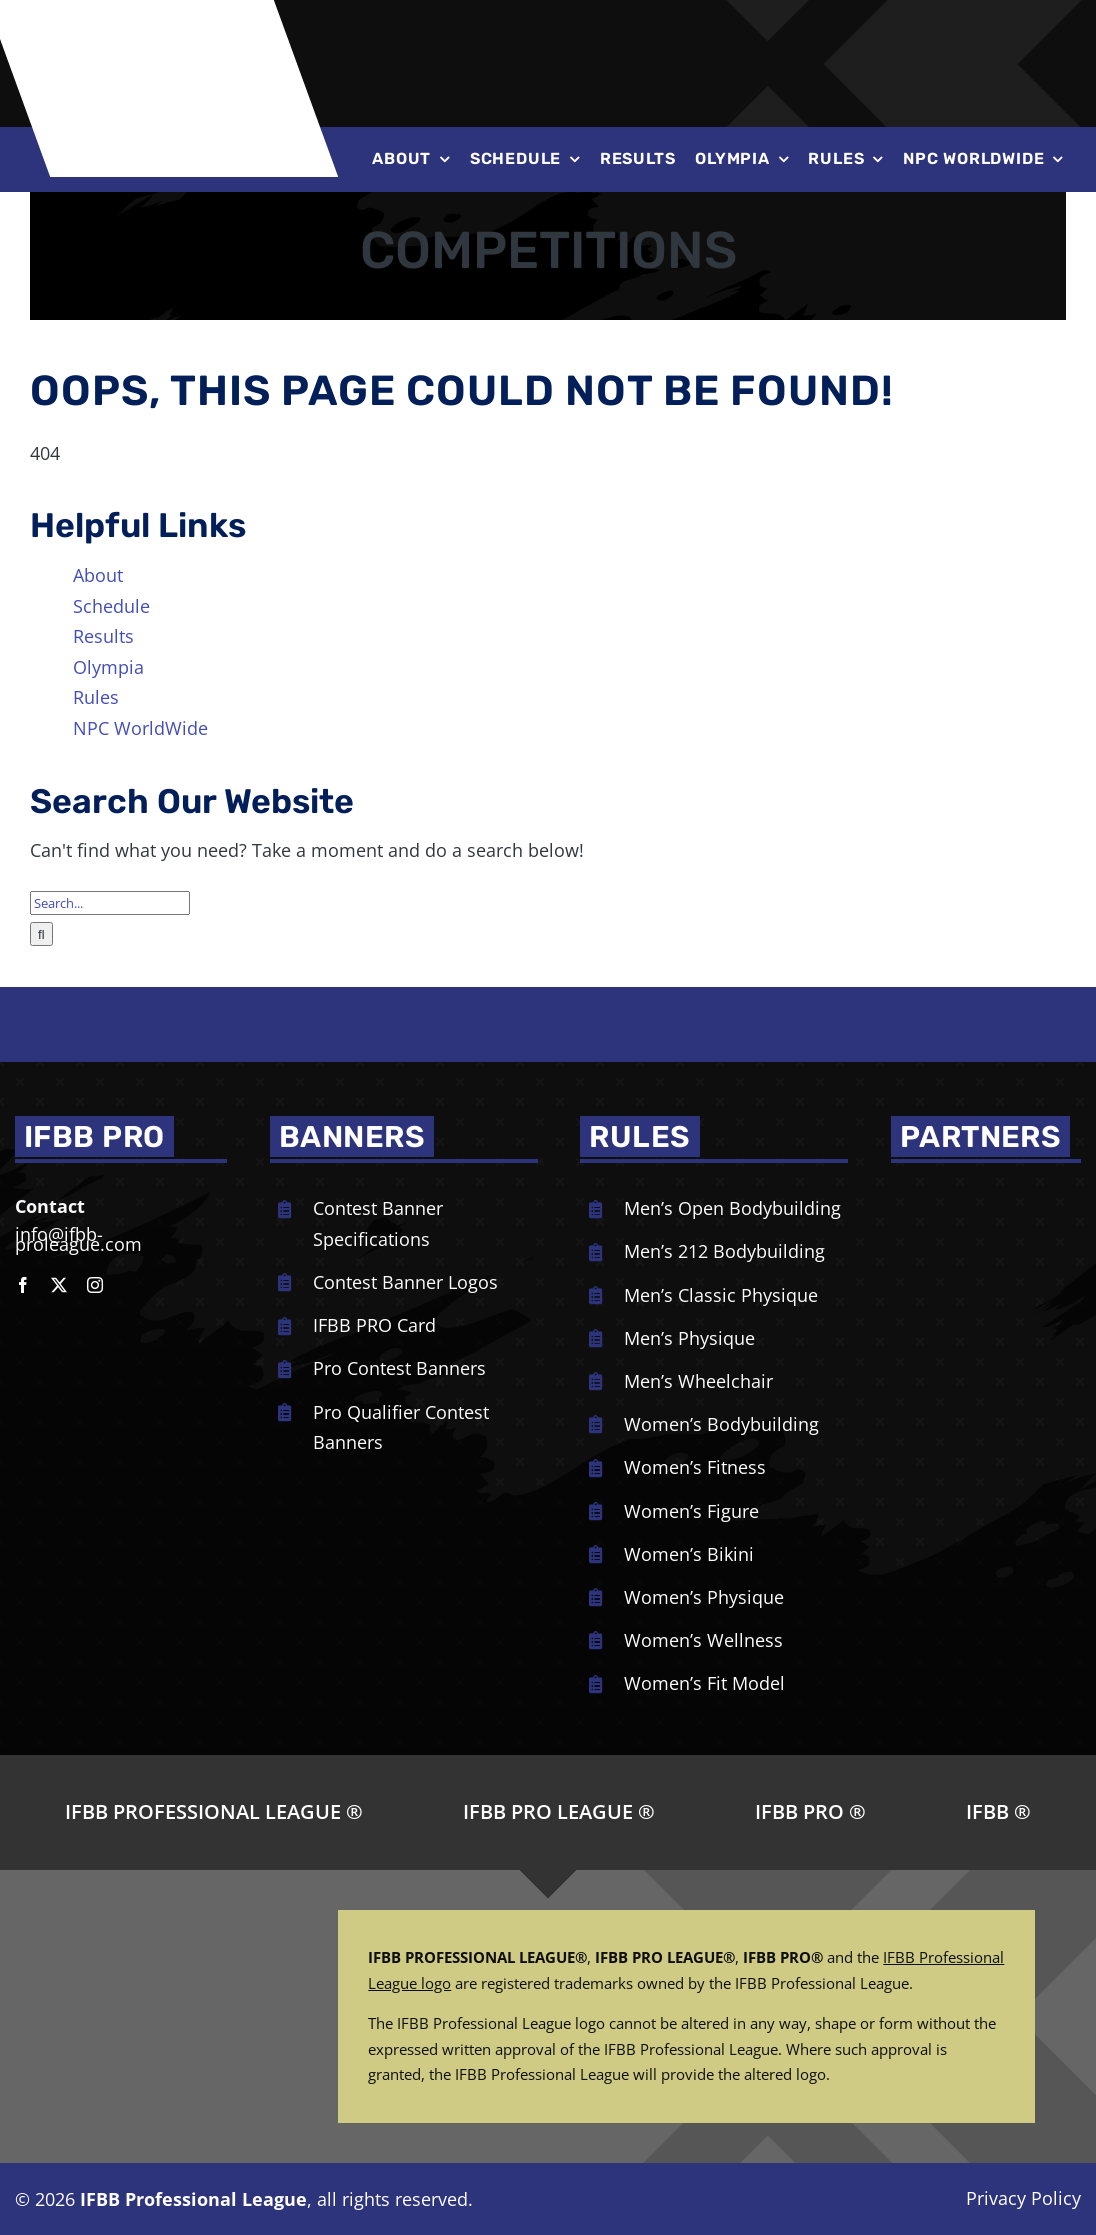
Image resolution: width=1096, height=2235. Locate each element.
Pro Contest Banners (399, 1368)
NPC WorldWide (140, 728)
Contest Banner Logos (405, 1282)
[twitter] (59, 1285)
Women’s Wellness (703, 1640)
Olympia (108, 667)
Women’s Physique (704, 1597)
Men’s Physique (689, 1338)
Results (103, 636)
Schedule (111, 606)
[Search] (41, 934)
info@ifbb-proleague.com (78, 1239)
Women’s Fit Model (704, 1683)
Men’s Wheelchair (698, 1381)
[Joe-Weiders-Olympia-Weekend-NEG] (750, 40)
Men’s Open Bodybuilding (732, 1208)
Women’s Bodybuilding (721, 1424)
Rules (96, 697)
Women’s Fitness (695, 1467)
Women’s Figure (691, 1511)
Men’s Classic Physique (721, 1295)
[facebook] (23, 1285)
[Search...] (110, 903)
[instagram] (95, 1285)
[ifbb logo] (172, 19)
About (98, 575)
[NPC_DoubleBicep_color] (976, 1192)
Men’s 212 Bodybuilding (724, 1251)
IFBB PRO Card (374, 1325)
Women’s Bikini (689, 1554)
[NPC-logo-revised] (508, 39)
